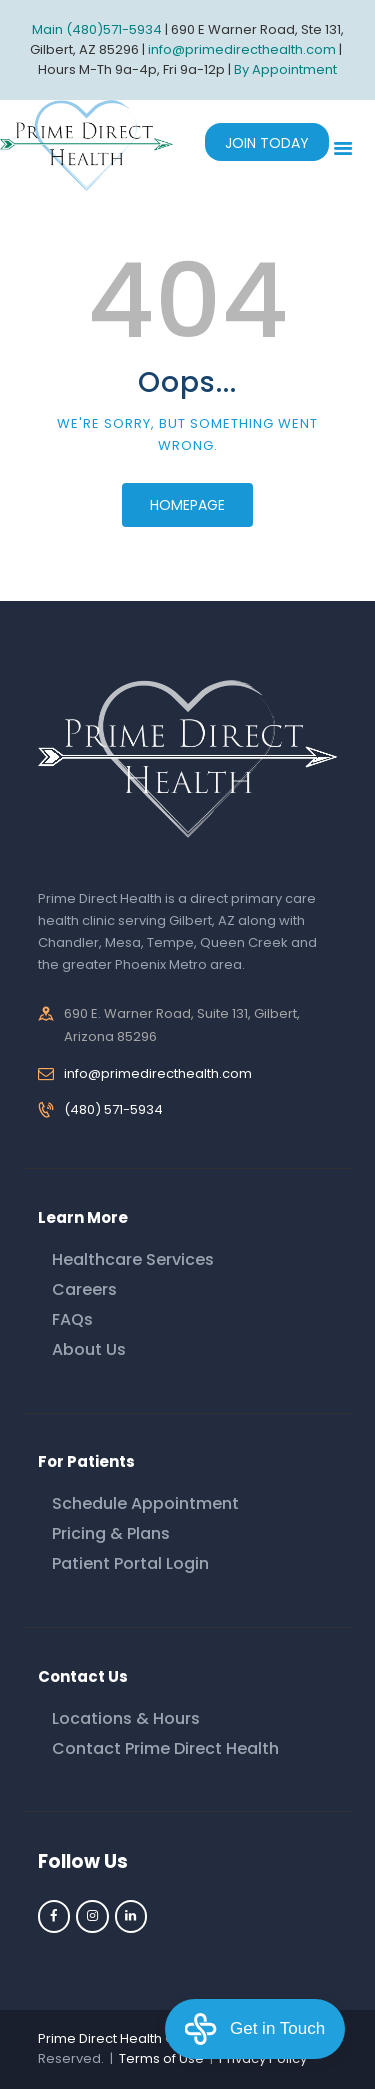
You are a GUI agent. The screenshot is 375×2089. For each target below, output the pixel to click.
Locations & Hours (126, 1718)
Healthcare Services (133, 1259)
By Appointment (285, 69)
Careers (84, 1289)
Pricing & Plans (111, 1533)
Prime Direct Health (100, 2038)
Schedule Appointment (145, 1503)
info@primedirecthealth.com (158, 1073)
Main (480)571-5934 (97, 29)
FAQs (72, 1319)
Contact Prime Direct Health (165, 1748)
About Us (89, 1349)
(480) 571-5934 (113, 1109)
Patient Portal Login (130, 1563)
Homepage (187, 505)
